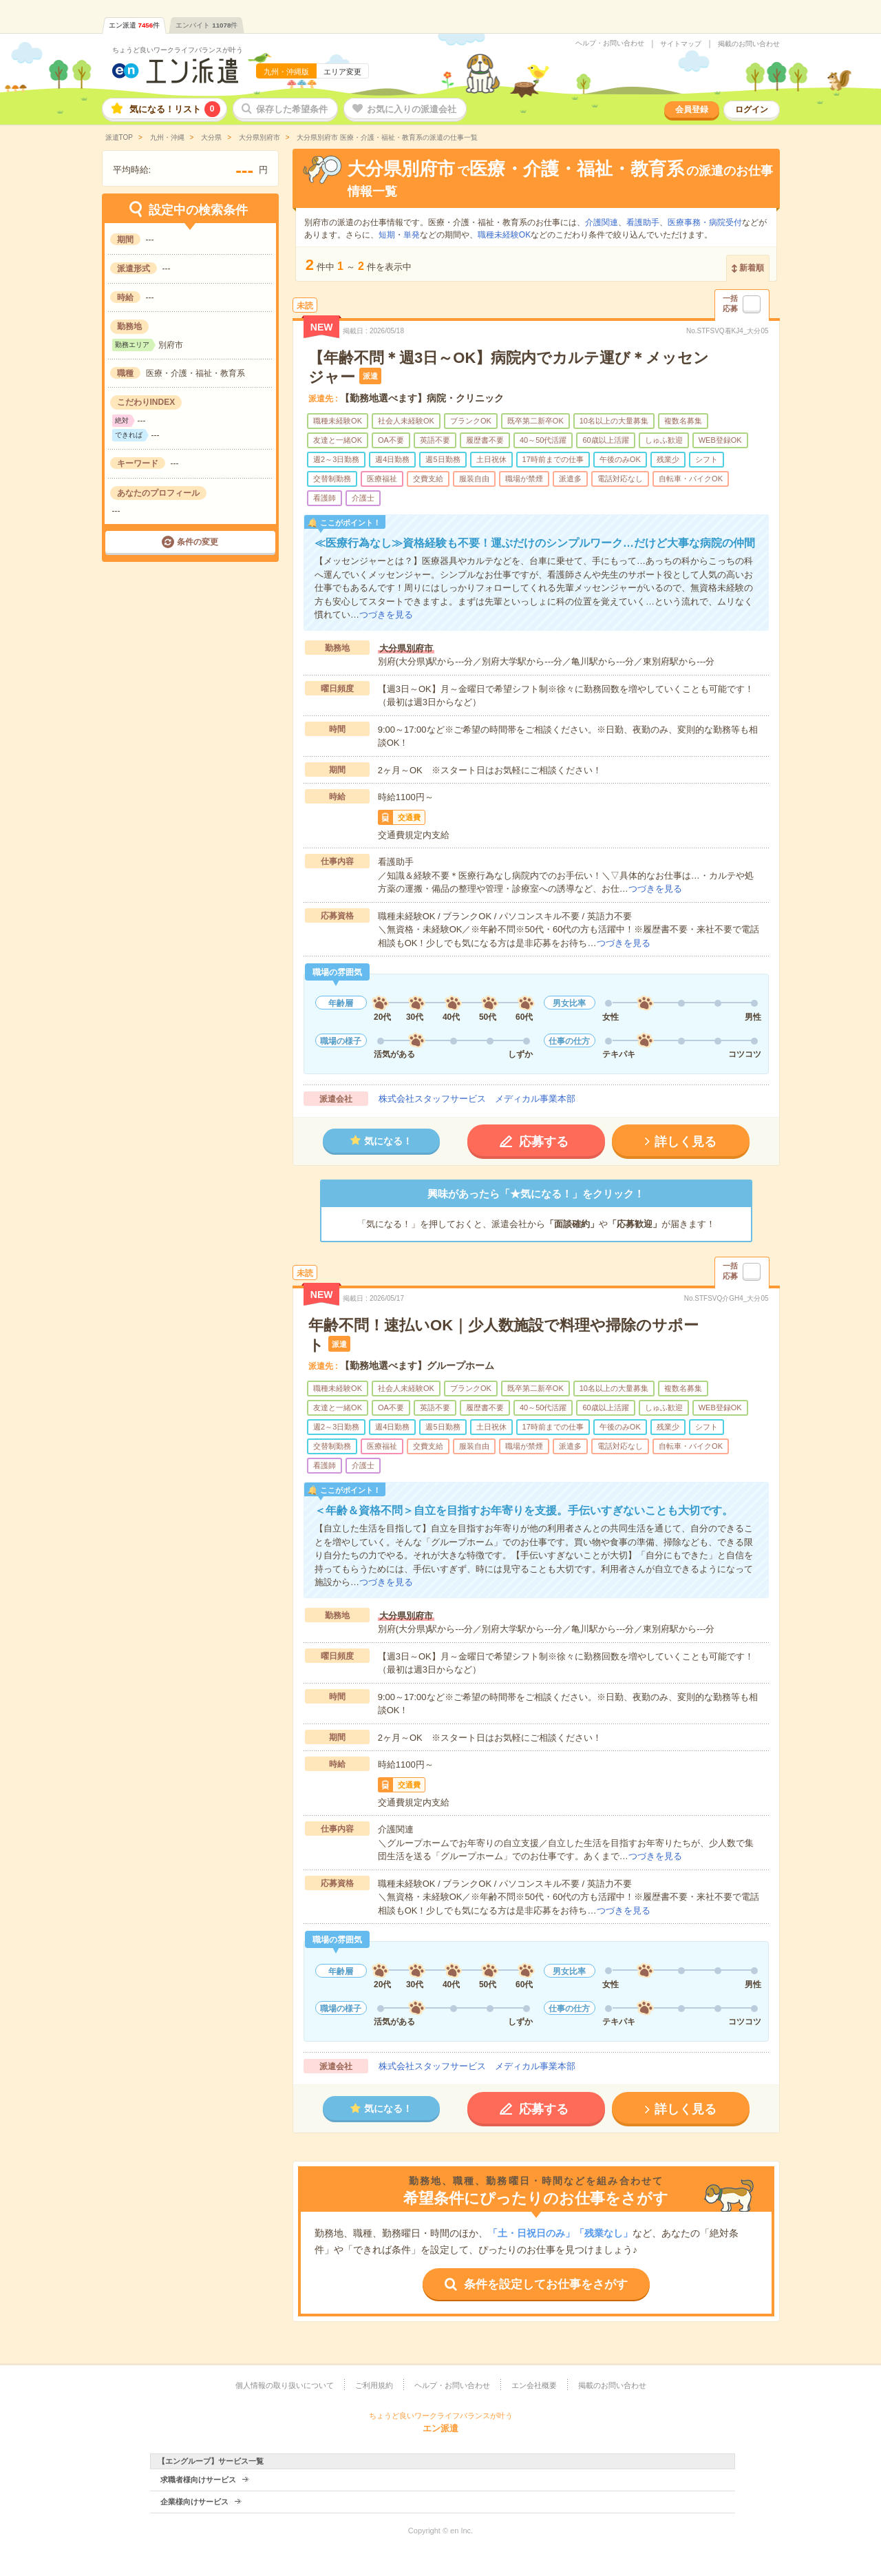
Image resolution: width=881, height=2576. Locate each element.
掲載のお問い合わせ (749, 44)
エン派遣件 (134, 25)
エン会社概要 (534, 2385)
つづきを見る (386, 614)
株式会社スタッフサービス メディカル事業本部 (477, 1098)
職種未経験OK (504, 235)
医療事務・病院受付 (705, 222)
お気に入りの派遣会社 (411, 109)
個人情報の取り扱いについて (284, 2385)
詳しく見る (686, 1142)
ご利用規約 (374, 2385)
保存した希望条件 (292, 109)
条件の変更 (197, 542)
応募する (544, 1142)
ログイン (751, 109)
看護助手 (642, 222)
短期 (387, 235)
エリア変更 (342, 71)
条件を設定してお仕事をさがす (546, 2284)
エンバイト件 (206, 25)
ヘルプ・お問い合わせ (609, 43)
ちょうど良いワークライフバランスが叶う (177, 50)
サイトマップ (680, 44)
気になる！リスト (174, 109)
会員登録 (691, 109)
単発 (411, 235)
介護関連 (601, 222)
